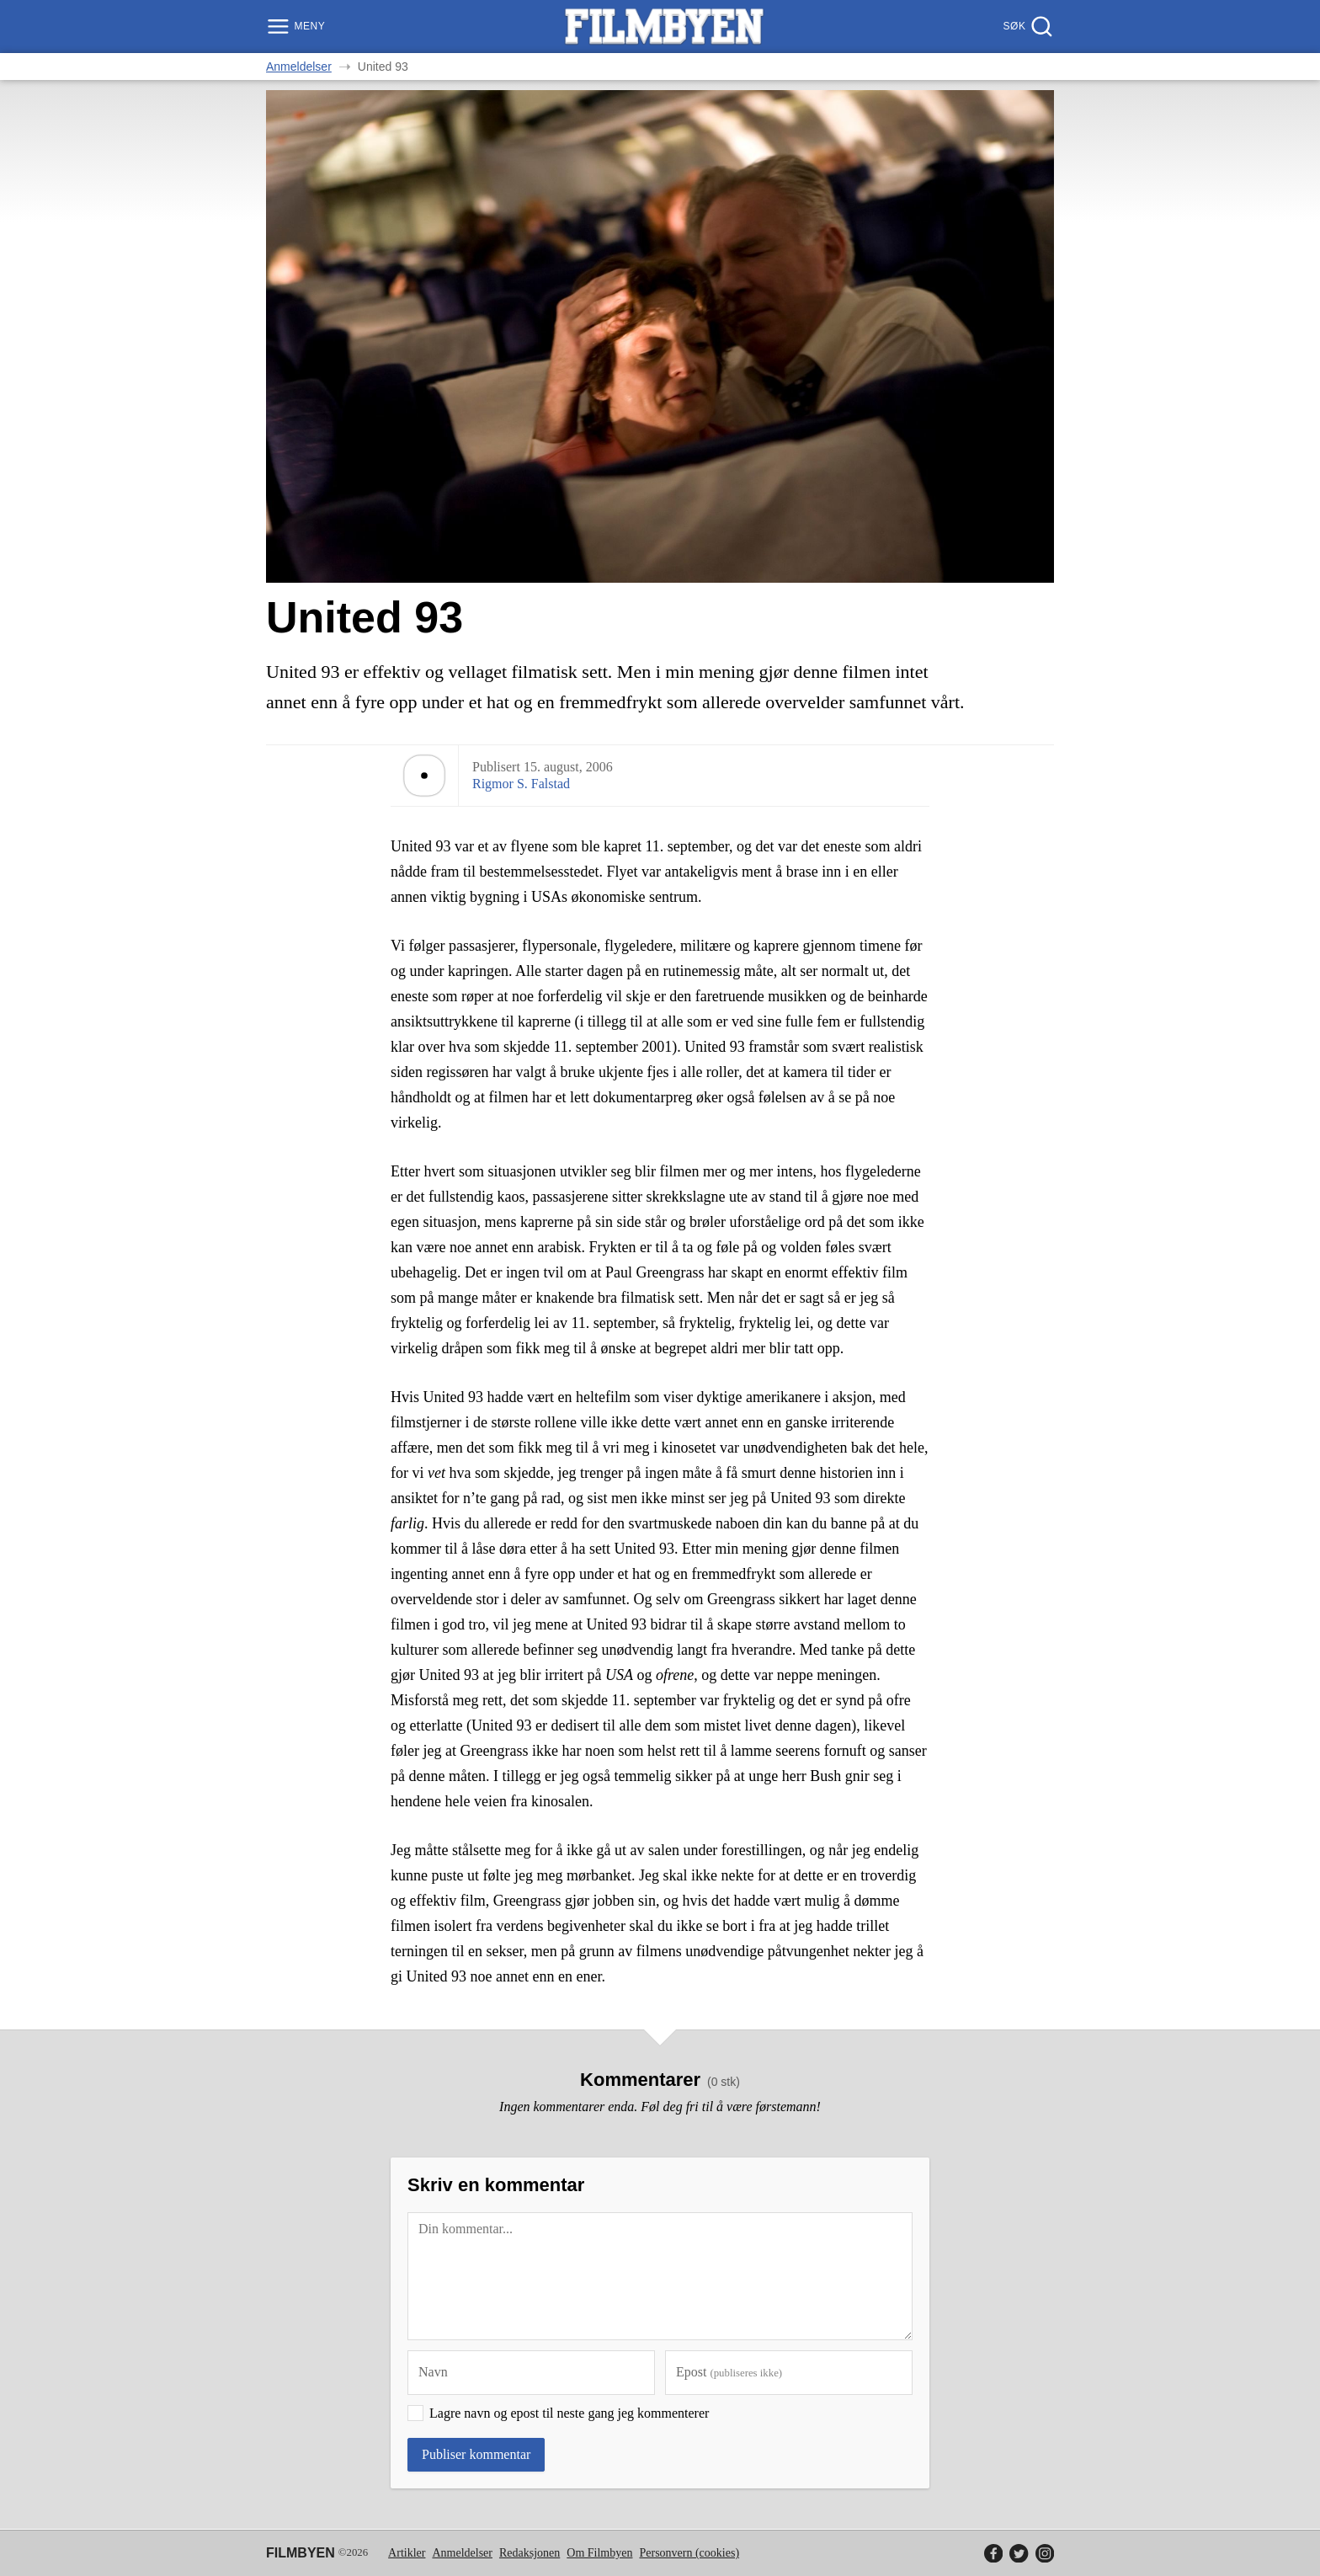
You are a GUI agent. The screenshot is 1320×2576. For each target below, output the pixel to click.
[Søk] (1026, 26)
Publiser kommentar (476, 2454)
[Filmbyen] (664, 26)
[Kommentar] (660, 2276)
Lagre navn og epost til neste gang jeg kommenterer (569, 2413)
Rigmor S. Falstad (521, 783)
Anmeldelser (299, 66)
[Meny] (297, 26)
